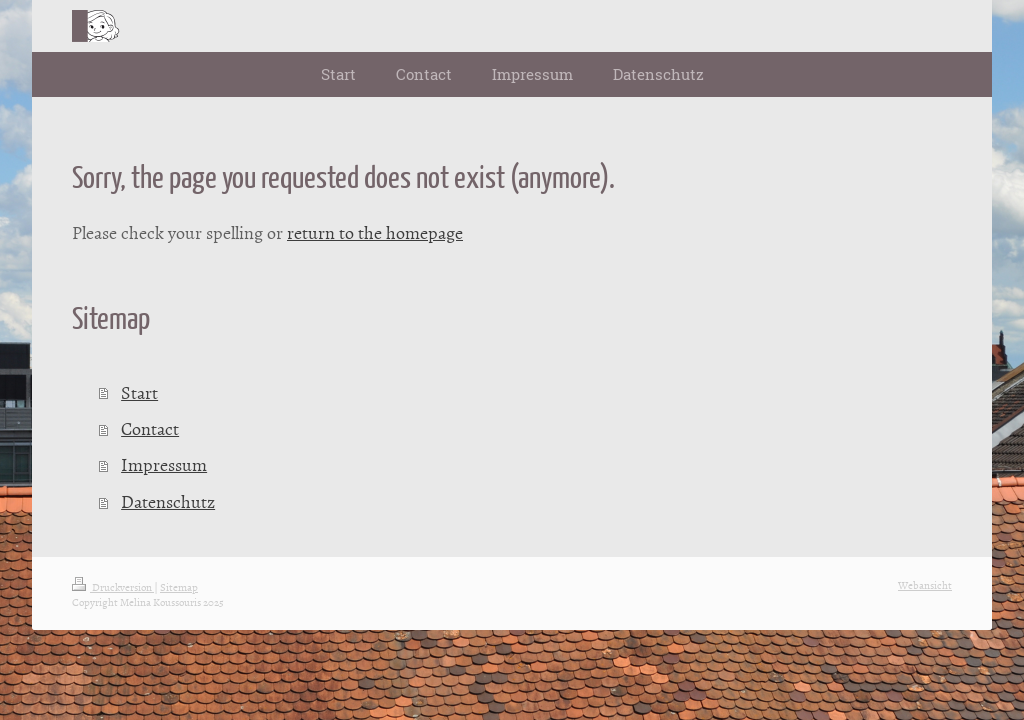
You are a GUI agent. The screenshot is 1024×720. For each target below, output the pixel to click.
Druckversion (113, 586)
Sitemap (179, 586)
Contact (150, 428)
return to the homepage (375, 232)
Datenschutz (168, 501)
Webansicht (925, 584)
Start (139, 392)
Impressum (164, 464)
